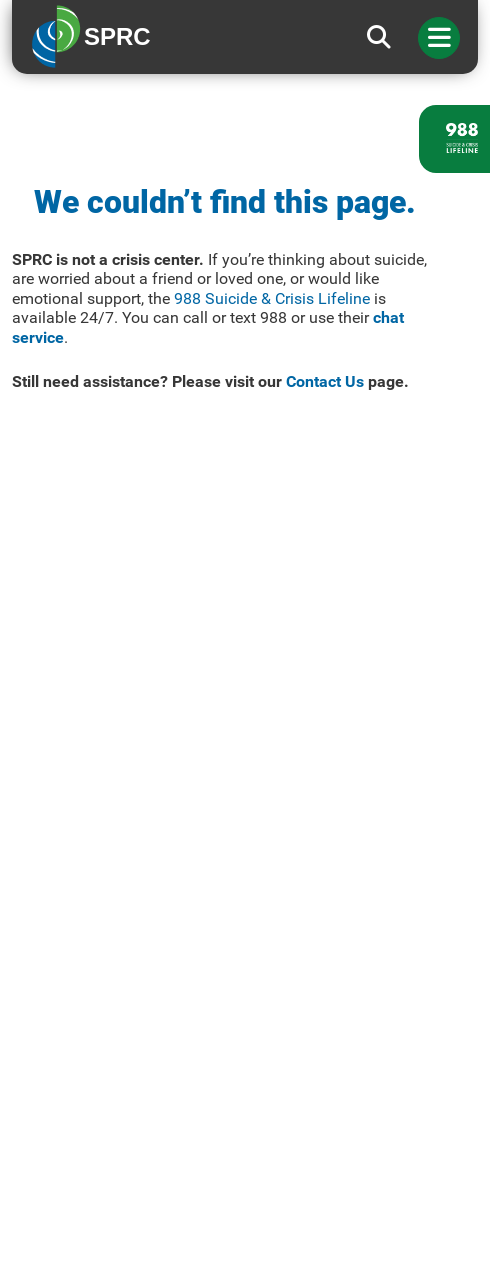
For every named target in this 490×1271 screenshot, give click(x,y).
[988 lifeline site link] (454, 139)
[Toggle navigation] (439, 38)
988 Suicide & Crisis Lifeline (272, 298)
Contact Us (325, 381)
